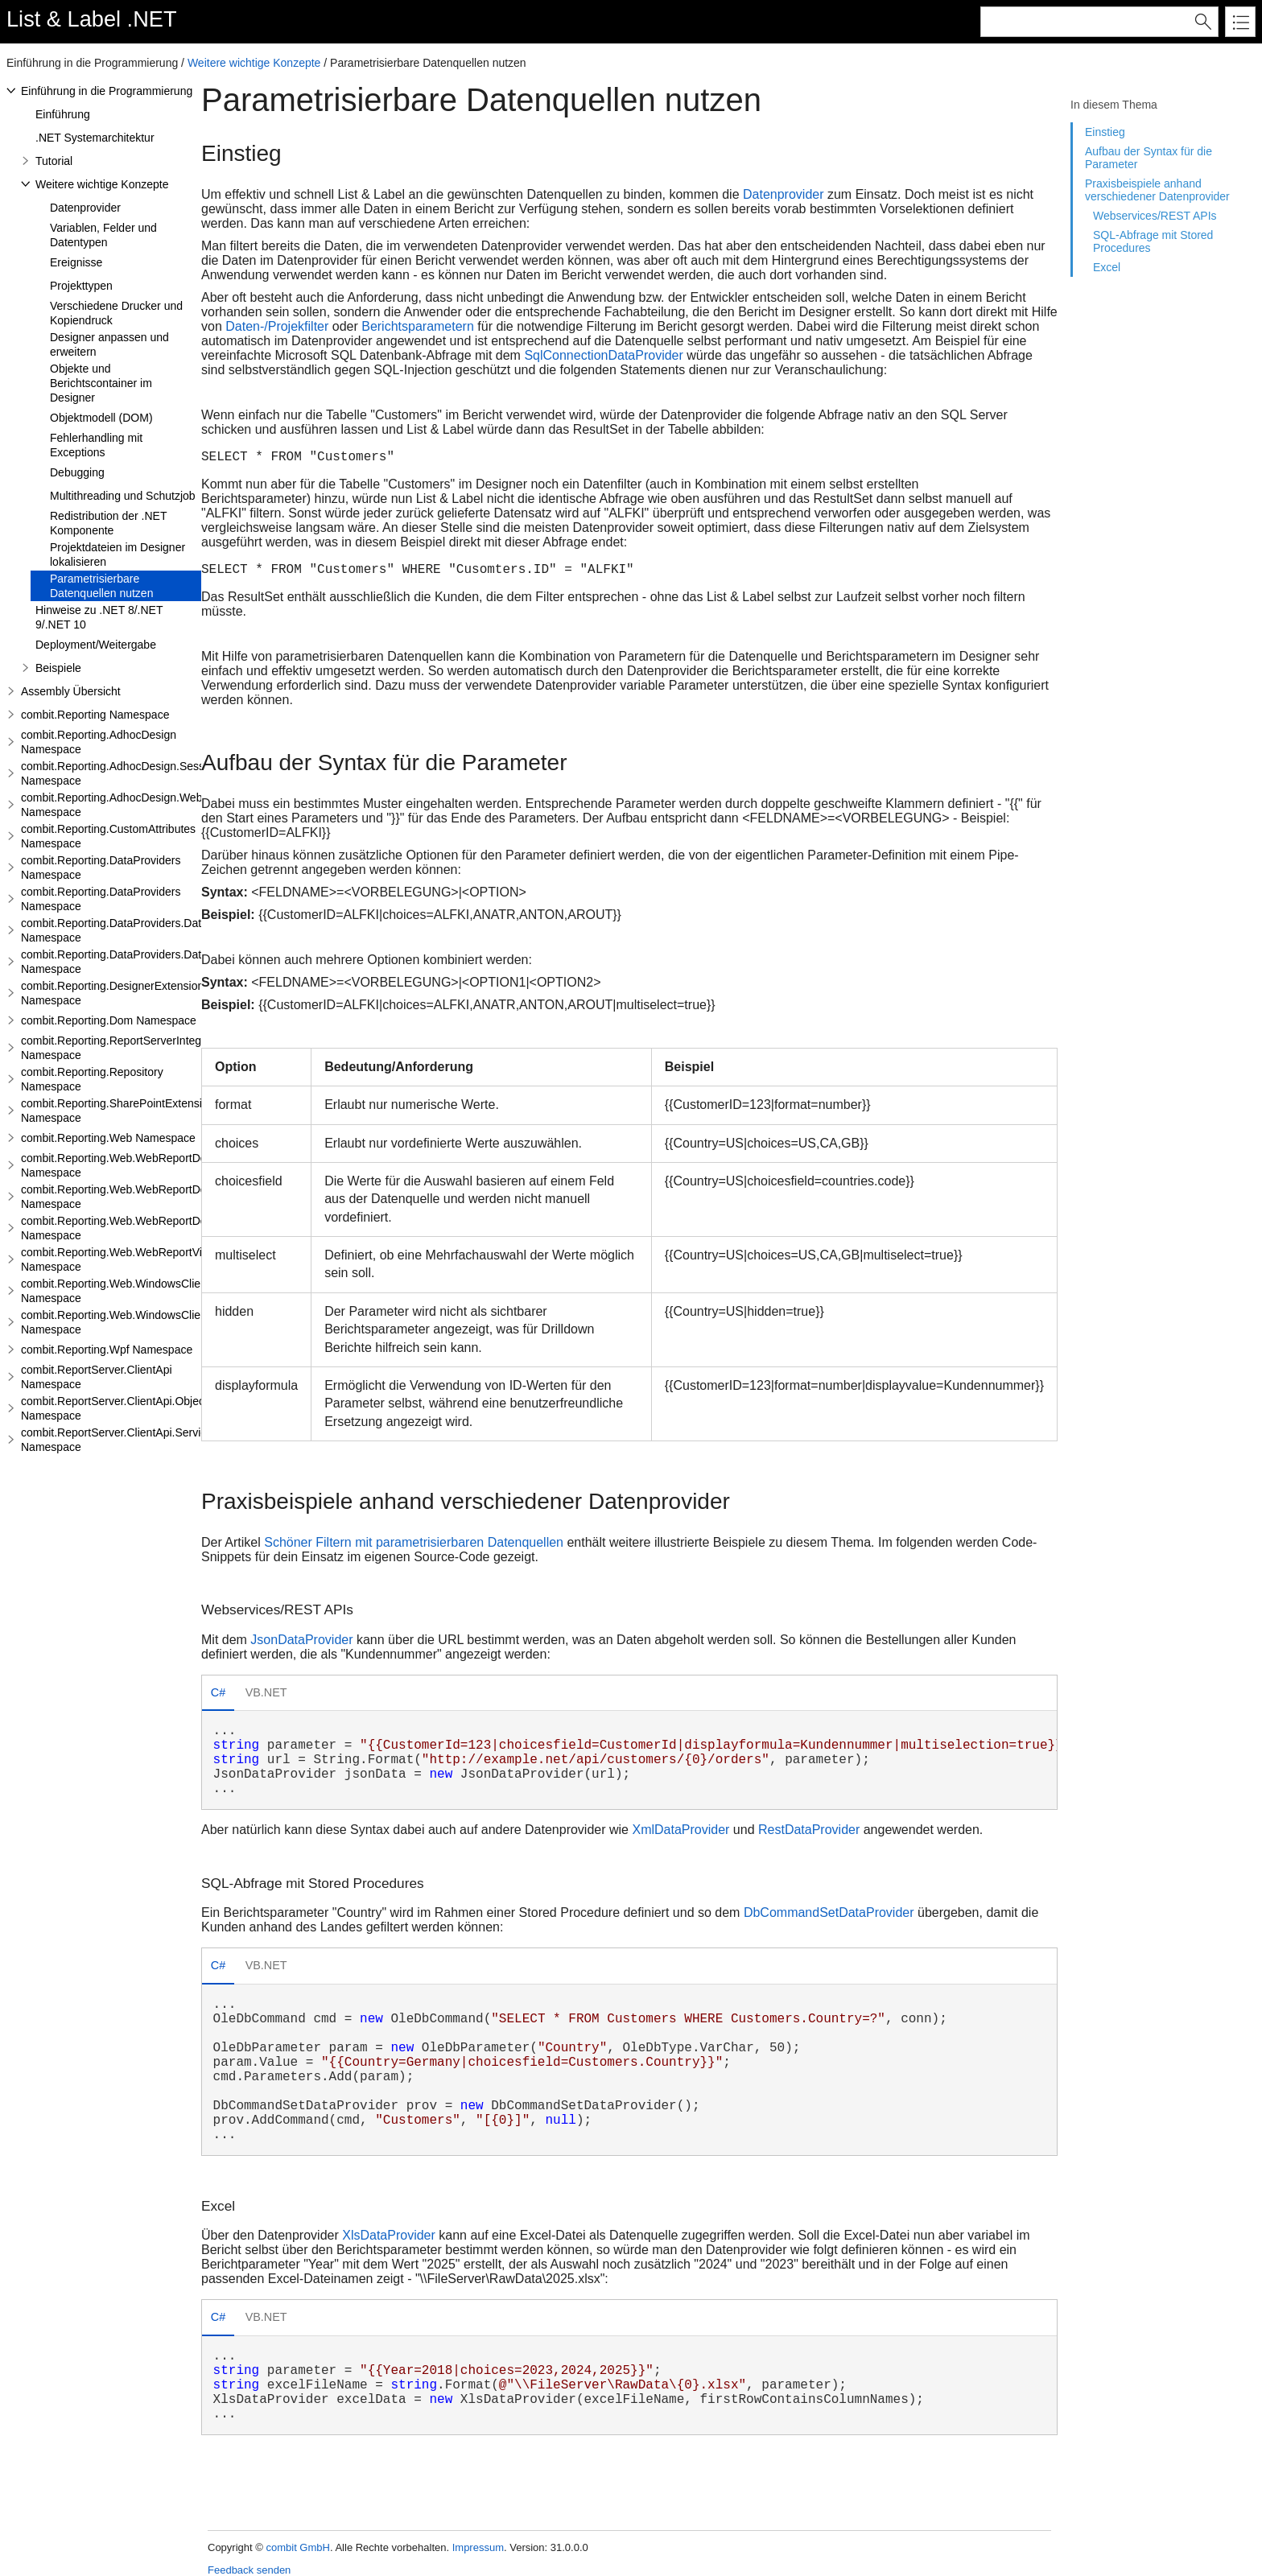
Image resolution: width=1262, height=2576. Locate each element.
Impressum (478, 2547)
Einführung (62, 114)
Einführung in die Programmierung (106, 90)
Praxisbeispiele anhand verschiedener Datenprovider (1157, 190)
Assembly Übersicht (71, 691)
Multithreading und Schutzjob (123, 495)
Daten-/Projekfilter (276, 326)
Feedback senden (249, 2570)
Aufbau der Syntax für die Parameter (1148, 158)
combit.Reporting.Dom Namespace (108, 1020)
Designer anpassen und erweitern (109, 344)
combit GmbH (297, 2547)
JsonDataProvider (301, 1640)
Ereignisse (76, 262)
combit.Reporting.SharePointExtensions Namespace (120, 1110)
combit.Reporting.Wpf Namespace (106, 1349)
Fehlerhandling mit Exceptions (96, 445)
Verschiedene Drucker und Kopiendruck (116, 313)
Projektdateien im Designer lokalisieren (117, 554)
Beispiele (58, 668)
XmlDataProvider (680, 1829)
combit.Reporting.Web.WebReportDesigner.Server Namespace (147, 1196)
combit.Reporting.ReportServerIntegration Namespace (125, 1047)
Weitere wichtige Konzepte (254, 62)
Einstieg (1105, 132)
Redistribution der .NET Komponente (108, 523)
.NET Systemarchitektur (95, 137)
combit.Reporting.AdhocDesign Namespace (98, 742)
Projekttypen (81, 285)
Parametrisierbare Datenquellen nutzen (101, 586)
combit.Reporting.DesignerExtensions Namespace (115, 993)
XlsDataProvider (388, 2235)
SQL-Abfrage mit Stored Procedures (1153, 241)
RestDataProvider (809, 1829)
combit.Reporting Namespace (95, 714)
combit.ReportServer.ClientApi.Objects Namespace (117, 1408)
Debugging (77, 472)
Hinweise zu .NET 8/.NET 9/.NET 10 (99, 617)
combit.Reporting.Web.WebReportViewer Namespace (123, 1259)
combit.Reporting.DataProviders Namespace (100, 867)
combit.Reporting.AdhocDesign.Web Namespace (111, 804)
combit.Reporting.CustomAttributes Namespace (108, 836)
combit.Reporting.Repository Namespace (92, 1079)
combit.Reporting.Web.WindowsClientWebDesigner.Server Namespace (167, 1322)
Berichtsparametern (417, 326)
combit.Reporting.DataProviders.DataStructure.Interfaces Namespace (163, 961)
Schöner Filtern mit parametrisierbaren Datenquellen (413, 1542)
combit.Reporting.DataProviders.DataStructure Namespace (137, 930)
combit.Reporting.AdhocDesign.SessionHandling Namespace (142, 773)
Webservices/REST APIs (1155, 215)
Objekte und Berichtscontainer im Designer (101, 383)
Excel (1106, 267)
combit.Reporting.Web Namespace (108, 1137)
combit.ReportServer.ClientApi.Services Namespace (119, 1439)
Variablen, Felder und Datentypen (103, 235)
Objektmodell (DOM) (101, 417)
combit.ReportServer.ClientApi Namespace (96, 1377)
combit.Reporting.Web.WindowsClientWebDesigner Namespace (149, 1290)
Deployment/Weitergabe (95, 644)
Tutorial (53, 161)
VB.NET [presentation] (266, 1692)
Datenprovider (85, 207)
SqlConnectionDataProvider (603, 355)
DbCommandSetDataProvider (829, 1912)
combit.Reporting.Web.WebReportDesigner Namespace (129, 1165)
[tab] (218, 1694)
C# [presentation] (218, 1692)
